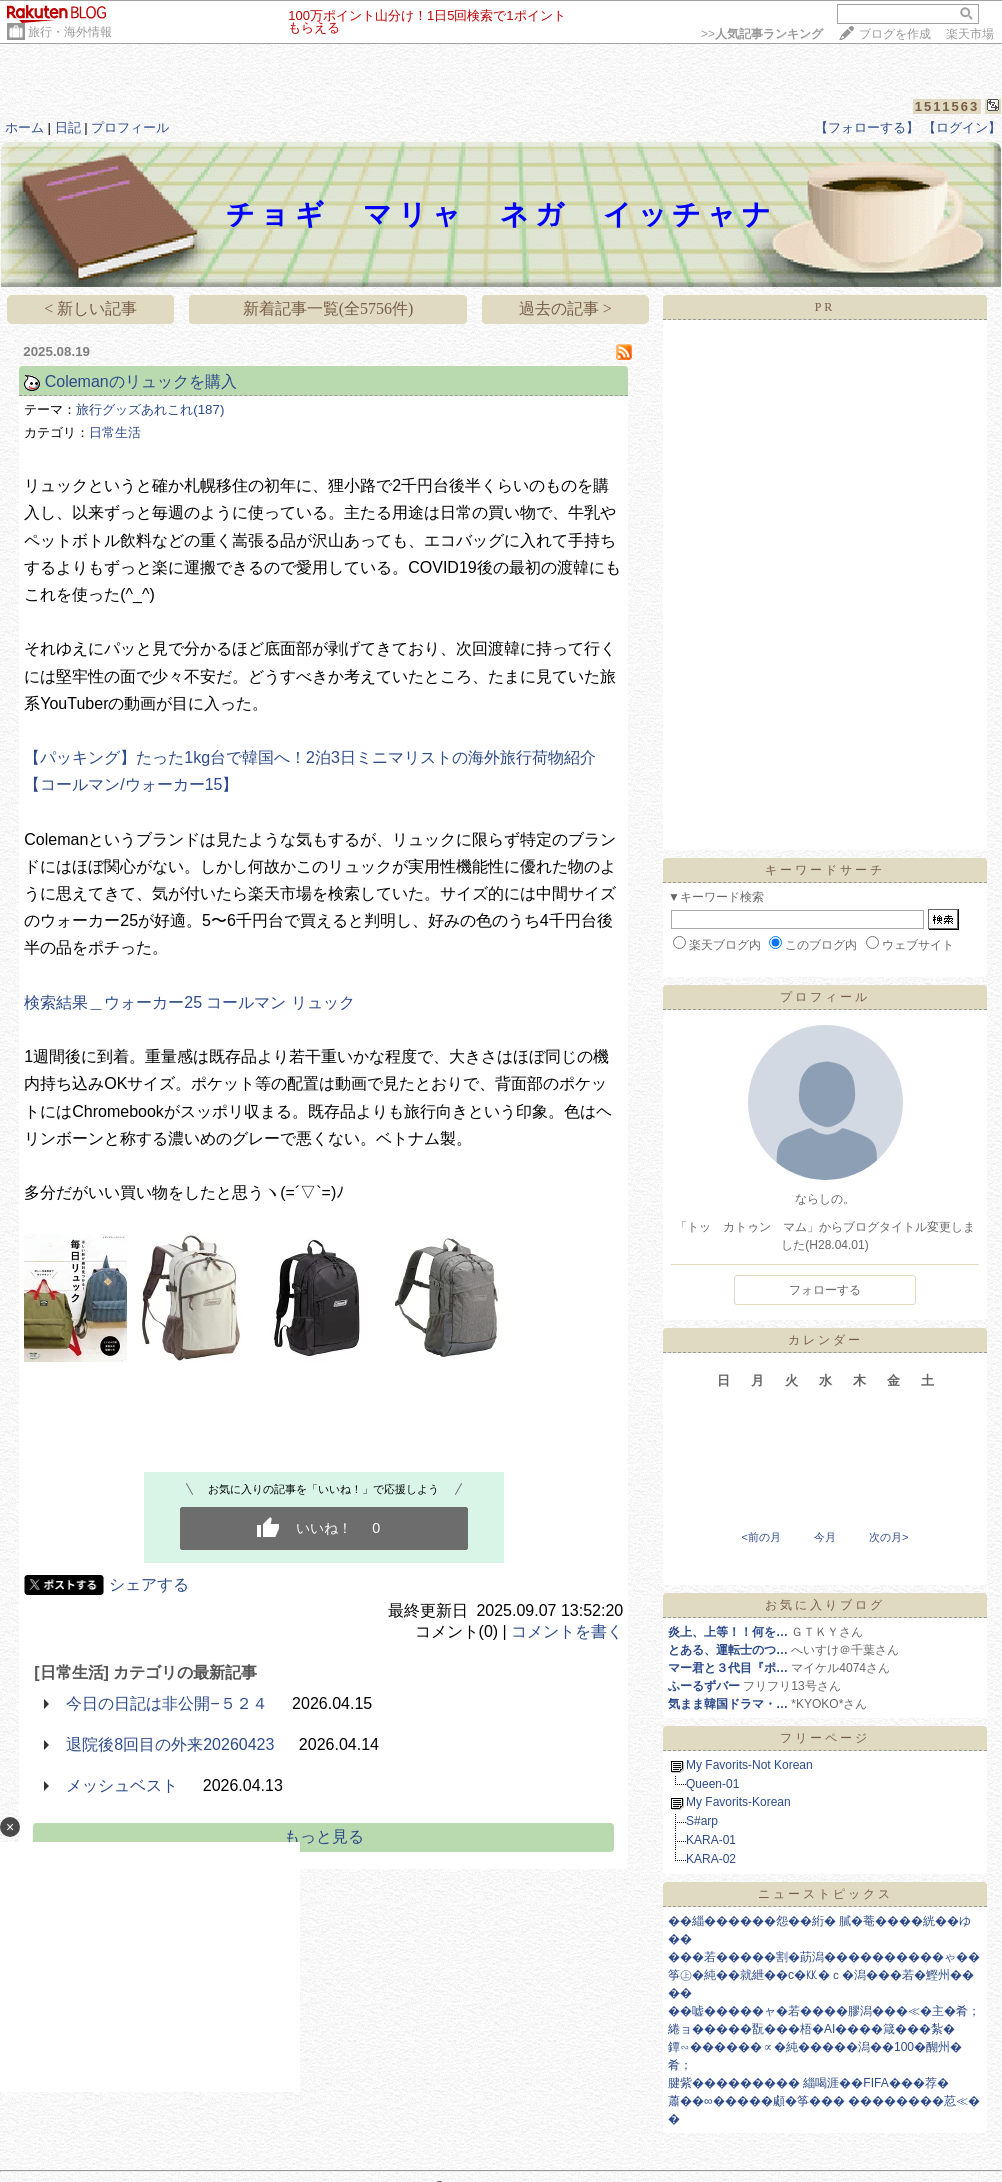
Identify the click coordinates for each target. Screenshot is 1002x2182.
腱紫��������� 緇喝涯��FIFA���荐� (808, 2083)
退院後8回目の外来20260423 (170, 1744)
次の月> (888, 1537)
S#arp (702, 1821)
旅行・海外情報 (70, 32)
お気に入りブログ (825, 1605)
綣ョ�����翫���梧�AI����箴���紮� (811, 2029)
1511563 (947, 106)
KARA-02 (711, 1859)
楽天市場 (970, 34)
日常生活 (115, 432)
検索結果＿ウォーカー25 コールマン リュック (189, 1002)
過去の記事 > (565, 308)
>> (762, 34)
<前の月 (760, 1537)
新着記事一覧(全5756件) (328, 308)
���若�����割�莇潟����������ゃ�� (824, 1957)
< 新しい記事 (90, 308)
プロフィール (130, 127)
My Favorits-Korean (738, 1802)
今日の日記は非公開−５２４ (166, 1703)
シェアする (149, 1584)
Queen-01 (712, 1784)
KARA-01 (711, 1840)
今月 (825, 1537)
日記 (68, 127)
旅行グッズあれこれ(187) (150, 409)
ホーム (24, 127)
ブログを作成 (895, 34)
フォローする (825, 1290)
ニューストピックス (825, 1894)
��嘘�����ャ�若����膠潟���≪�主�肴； (824, 2011)
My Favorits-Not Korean (749, 1765)
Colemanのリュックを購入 (141, 381)
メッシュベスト (122, 1785)
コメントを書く (567, 1631)
